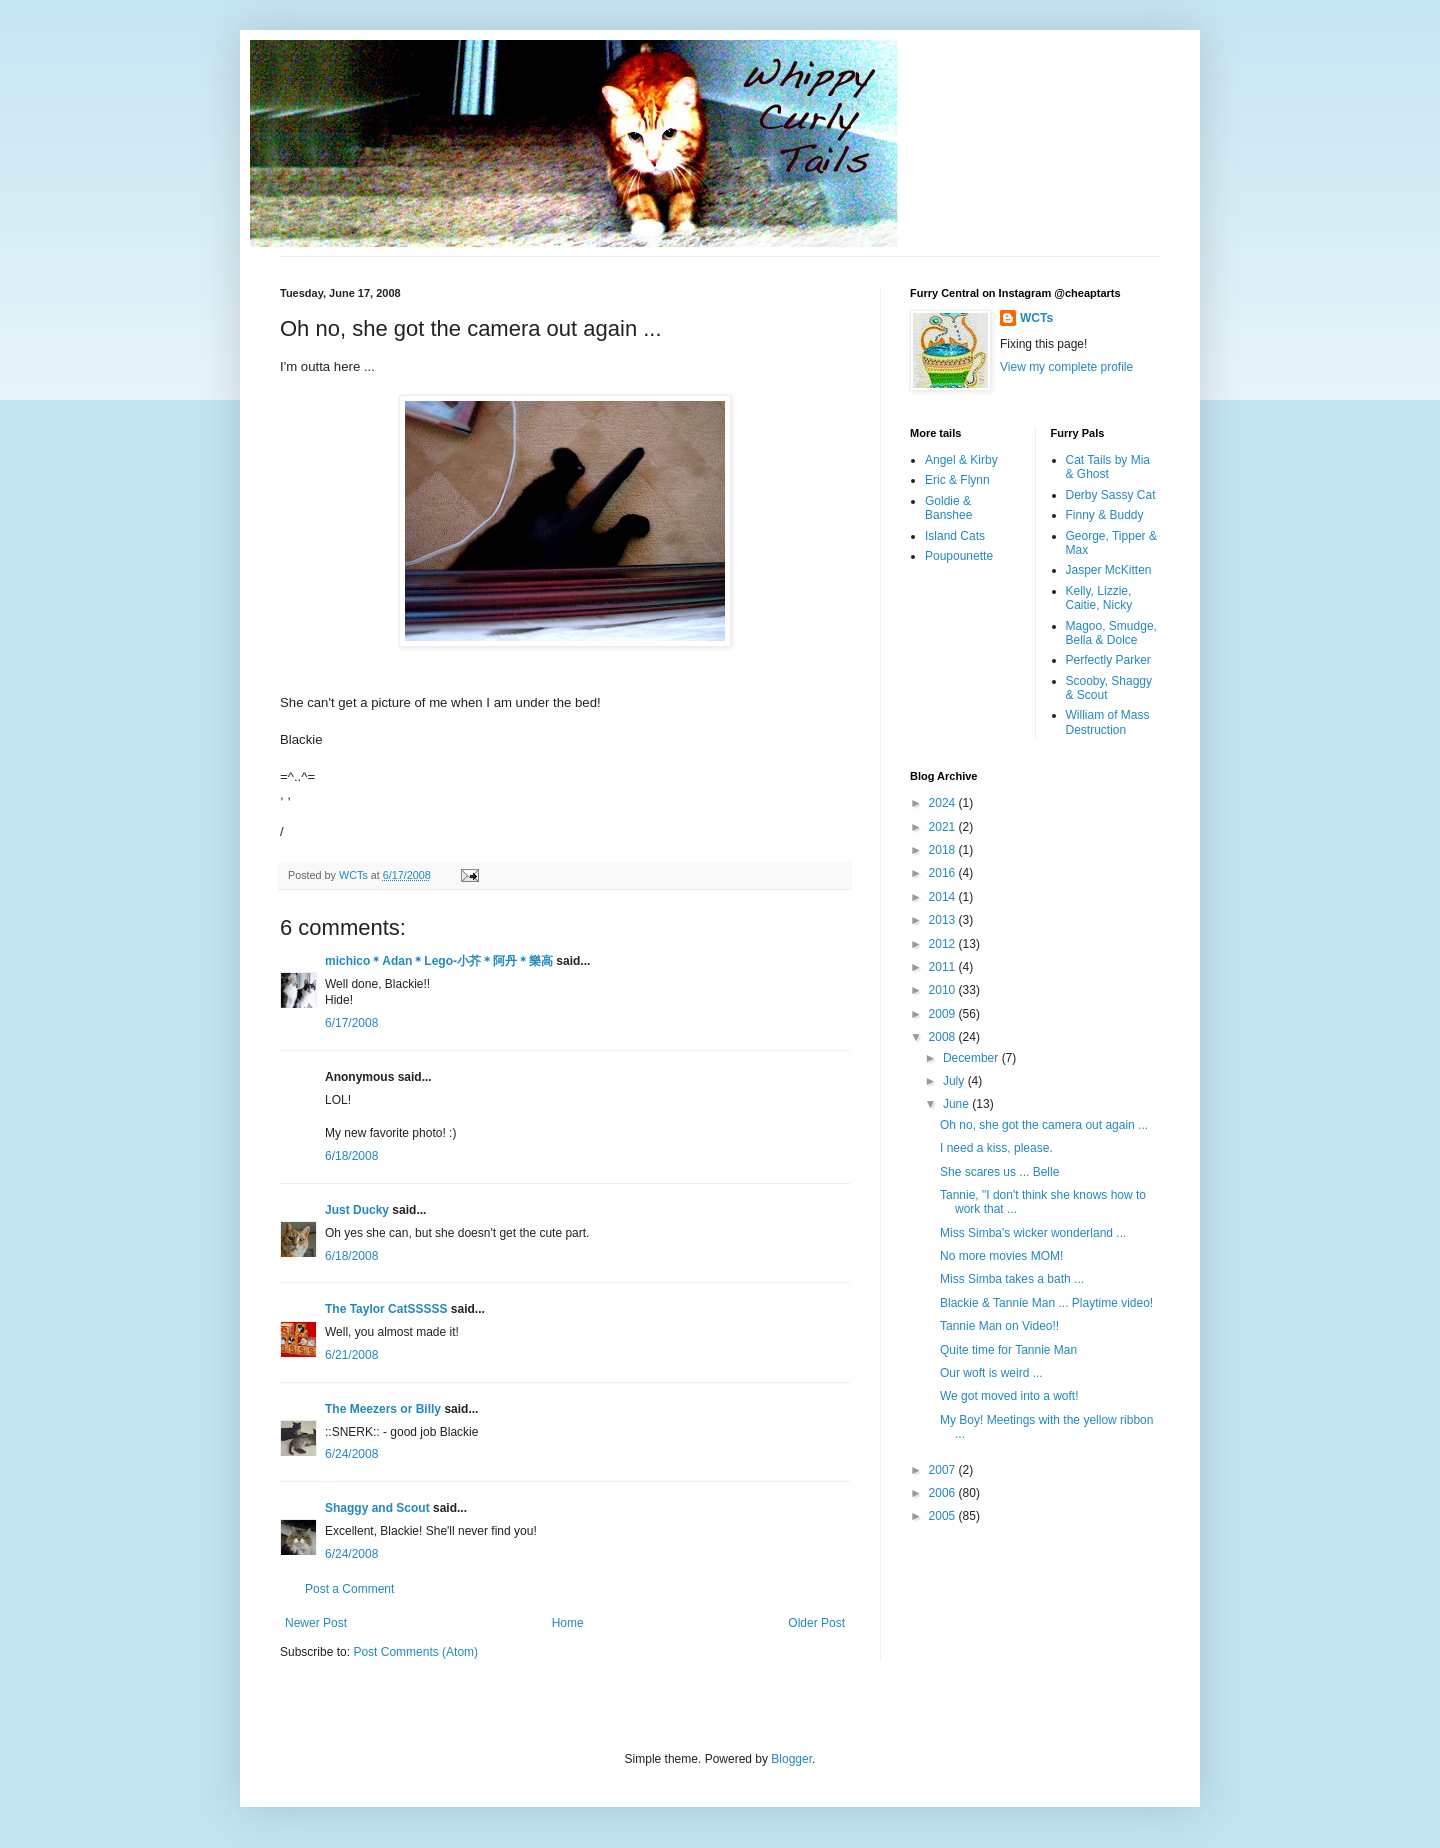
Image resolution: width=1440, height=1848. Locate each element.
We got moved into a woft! (1009, 1396)
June (957, 1104)
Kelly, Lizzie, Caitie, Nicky (1099, 598)
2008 (944, 1037)
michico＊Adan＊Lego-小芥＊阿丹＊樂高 (439, 961)
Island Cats (955, 536)
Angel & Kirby (961, 460)
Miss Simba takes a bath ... (1012, 1279)
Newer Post (316, 1623)
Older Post (816, 1623)
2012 (944, 944)
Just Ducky (357, 1210)
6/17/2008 (351, 1023)
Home (568, 1623)
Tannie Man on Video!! (999, 1326)
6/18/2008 (351, 1156)
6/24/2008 (351, 1454)
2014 (944, 897)
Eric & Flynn (957, 480)
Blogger (791, 1759)
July (955, 1081)
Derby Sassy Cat (1111, 495)
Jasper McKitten (1109, 570)
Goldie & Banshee (948, 508)
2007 (944, 1470)
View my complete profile (1066, 367)
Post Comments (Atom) (415, 1652)
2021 (944, 827)
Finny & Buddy (1105, 515)
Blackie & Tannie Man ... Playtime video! (1046, 1303)
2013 (944, 920)
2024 (944, 803)
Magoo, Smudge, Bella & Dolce (1111, 633)
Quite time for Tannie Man (1008, 1350)
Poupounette (959, 556)
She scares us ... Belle (999, 1172)
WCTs (1036, 318)
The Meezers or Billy (383, 1409)
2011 (944, 967)
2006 (944, 1493)
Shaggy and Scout (377, 1508)
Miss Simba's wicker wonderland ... (1033, 1233)
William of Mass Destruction (1108, 722)
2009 (944, 1014)
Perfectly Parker (1108, 660)
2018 (944, 850)
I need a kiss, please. (996, 1148)
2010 (944, 990)
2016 (944, 873)
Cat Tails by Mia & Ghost (1108, 467)
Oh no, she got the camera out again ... (1044, 1125)
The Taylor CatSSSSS (386, 1309)
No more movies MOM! (1001, 1256)
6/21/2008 (351, 1355)
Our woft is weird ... (991, 1373)
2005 (944, 1516)
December (972, 1058)
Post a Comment (349, 1589)
